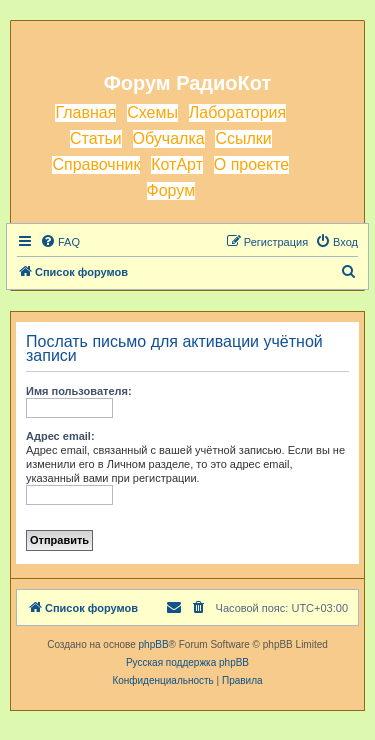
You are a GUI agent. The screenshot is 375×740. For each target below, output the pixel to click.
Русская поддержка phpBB (187, 662)
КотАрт (177, 164)
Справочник (96, 164)
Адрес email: (60, 436)
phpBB (154, 644)
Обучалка (169, 138)
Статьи (96, 138)
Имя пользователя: (79, 391)
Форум (171, 190)
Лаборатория (237, 112)
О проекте (251, 164)
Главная (85, 112)
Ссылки (243, 138)
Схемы (152, 112)
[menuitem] (60, 242)
